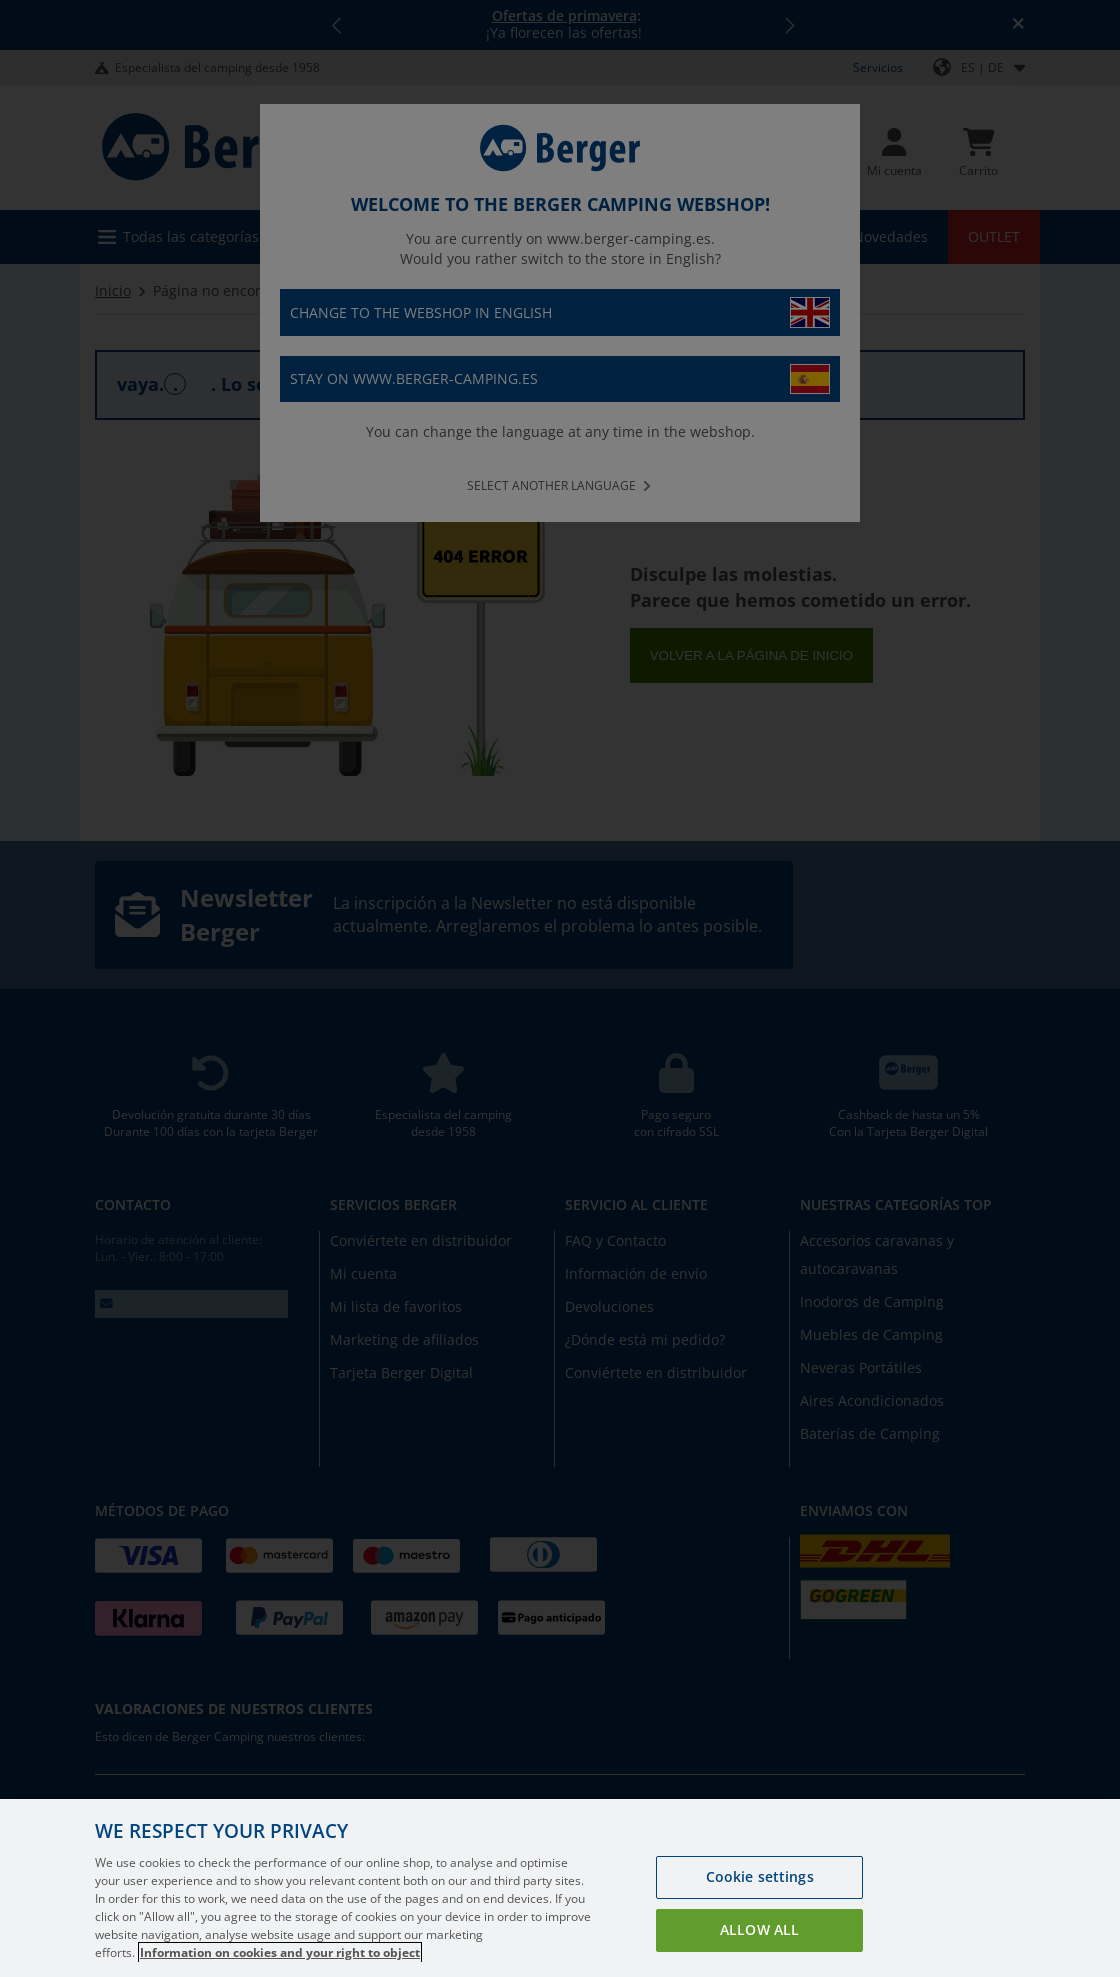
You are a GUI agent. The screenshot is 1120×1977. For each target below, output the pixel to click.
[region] (560, 1888)
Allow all (759, 1929)
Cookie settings (760, 1876)
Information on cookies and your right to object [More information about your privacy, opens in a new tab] (280, 1952)
